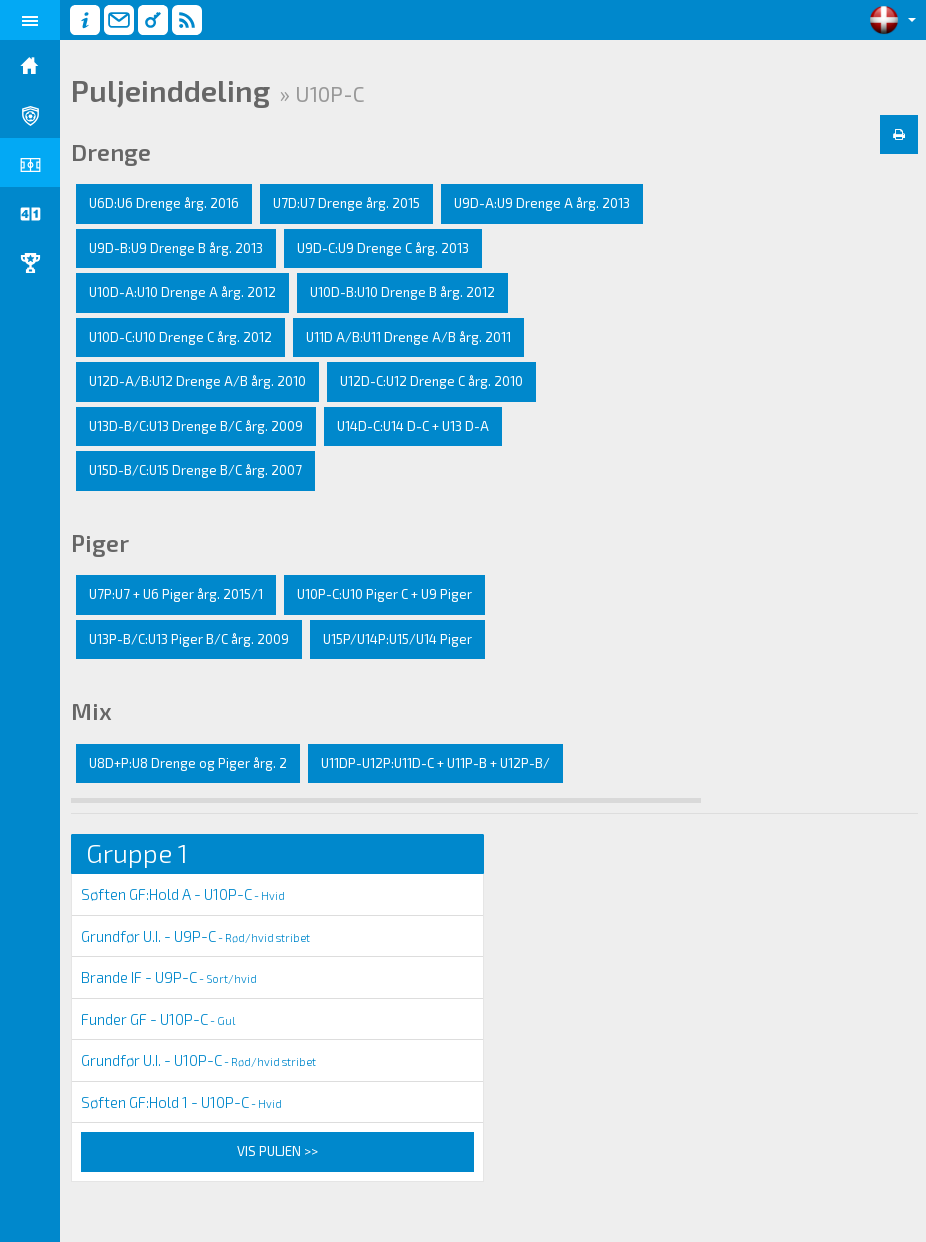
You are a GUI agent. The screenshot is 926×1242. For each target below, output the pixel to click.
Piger (100, 543)
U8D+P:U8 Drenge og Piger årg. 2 (188, 763)
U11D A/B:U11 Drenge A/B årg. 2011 (408, 337)
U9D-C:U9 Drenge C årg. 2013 (383, 248)
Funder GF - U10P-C (158, 1019)
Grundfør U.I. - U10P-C (198, 1060)
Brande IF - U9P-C (169, 977)
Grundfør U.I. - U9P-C (195, 936)
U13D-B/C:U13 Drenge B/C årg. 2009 (196, 426)
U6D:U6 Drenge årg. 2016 (164, 203)
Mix (91, 711)
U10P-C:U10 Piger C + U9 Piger (384, 594)
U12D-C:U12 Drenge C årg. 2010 (431, 381)
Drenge (111, 152)
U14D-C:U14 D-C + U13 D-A (413, 426)
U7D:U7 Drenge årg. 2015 (346, 203)
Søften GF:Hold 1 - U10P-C (181, 1102)
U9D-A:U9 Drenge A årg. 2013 (542, 203)
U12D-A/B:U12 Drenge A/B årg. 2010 (197, 381)
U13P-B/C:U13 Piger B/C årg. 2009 (189, 639)
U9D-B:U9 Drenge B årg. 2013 (176, 248)
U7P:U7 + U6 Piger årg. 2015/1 (176, 594)
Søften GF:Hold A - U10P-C (183, 894)
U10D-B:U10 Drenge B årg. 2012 (402, 292)
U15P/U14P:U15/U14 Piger (397, 639)
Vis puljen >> (277, 1151)
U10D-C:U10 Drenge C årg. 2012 (180, 337)
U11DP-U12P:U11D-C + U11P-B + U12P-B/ (435, 763)
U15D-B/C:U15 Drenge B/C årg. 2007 (195, 470)
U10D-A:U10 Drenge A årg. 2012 (182, 292)
